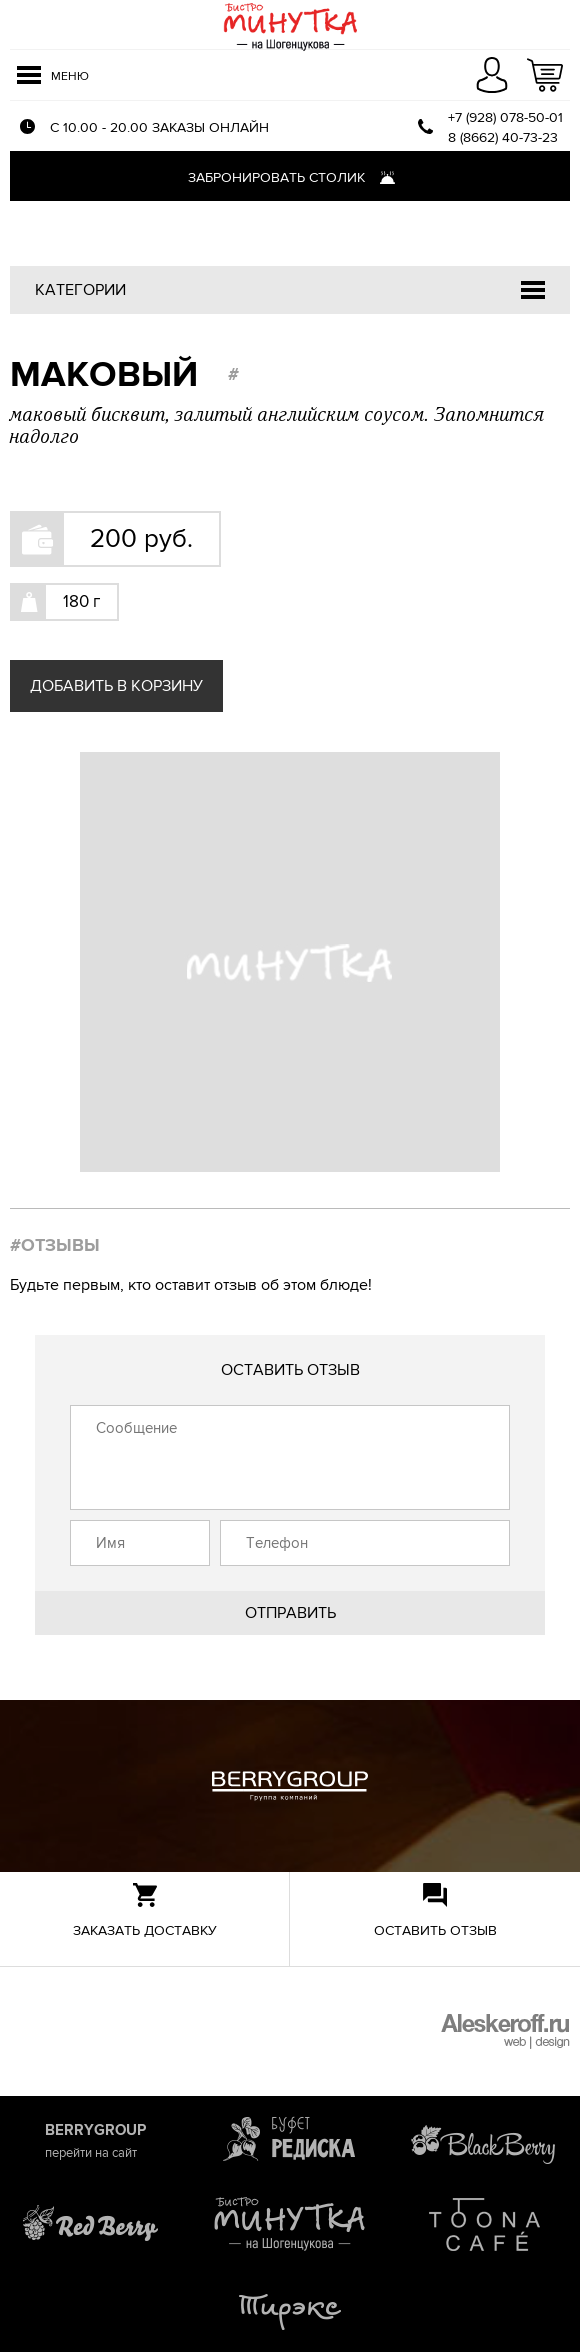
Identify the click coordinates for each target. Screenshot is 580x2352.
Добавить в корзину (116, 686)
